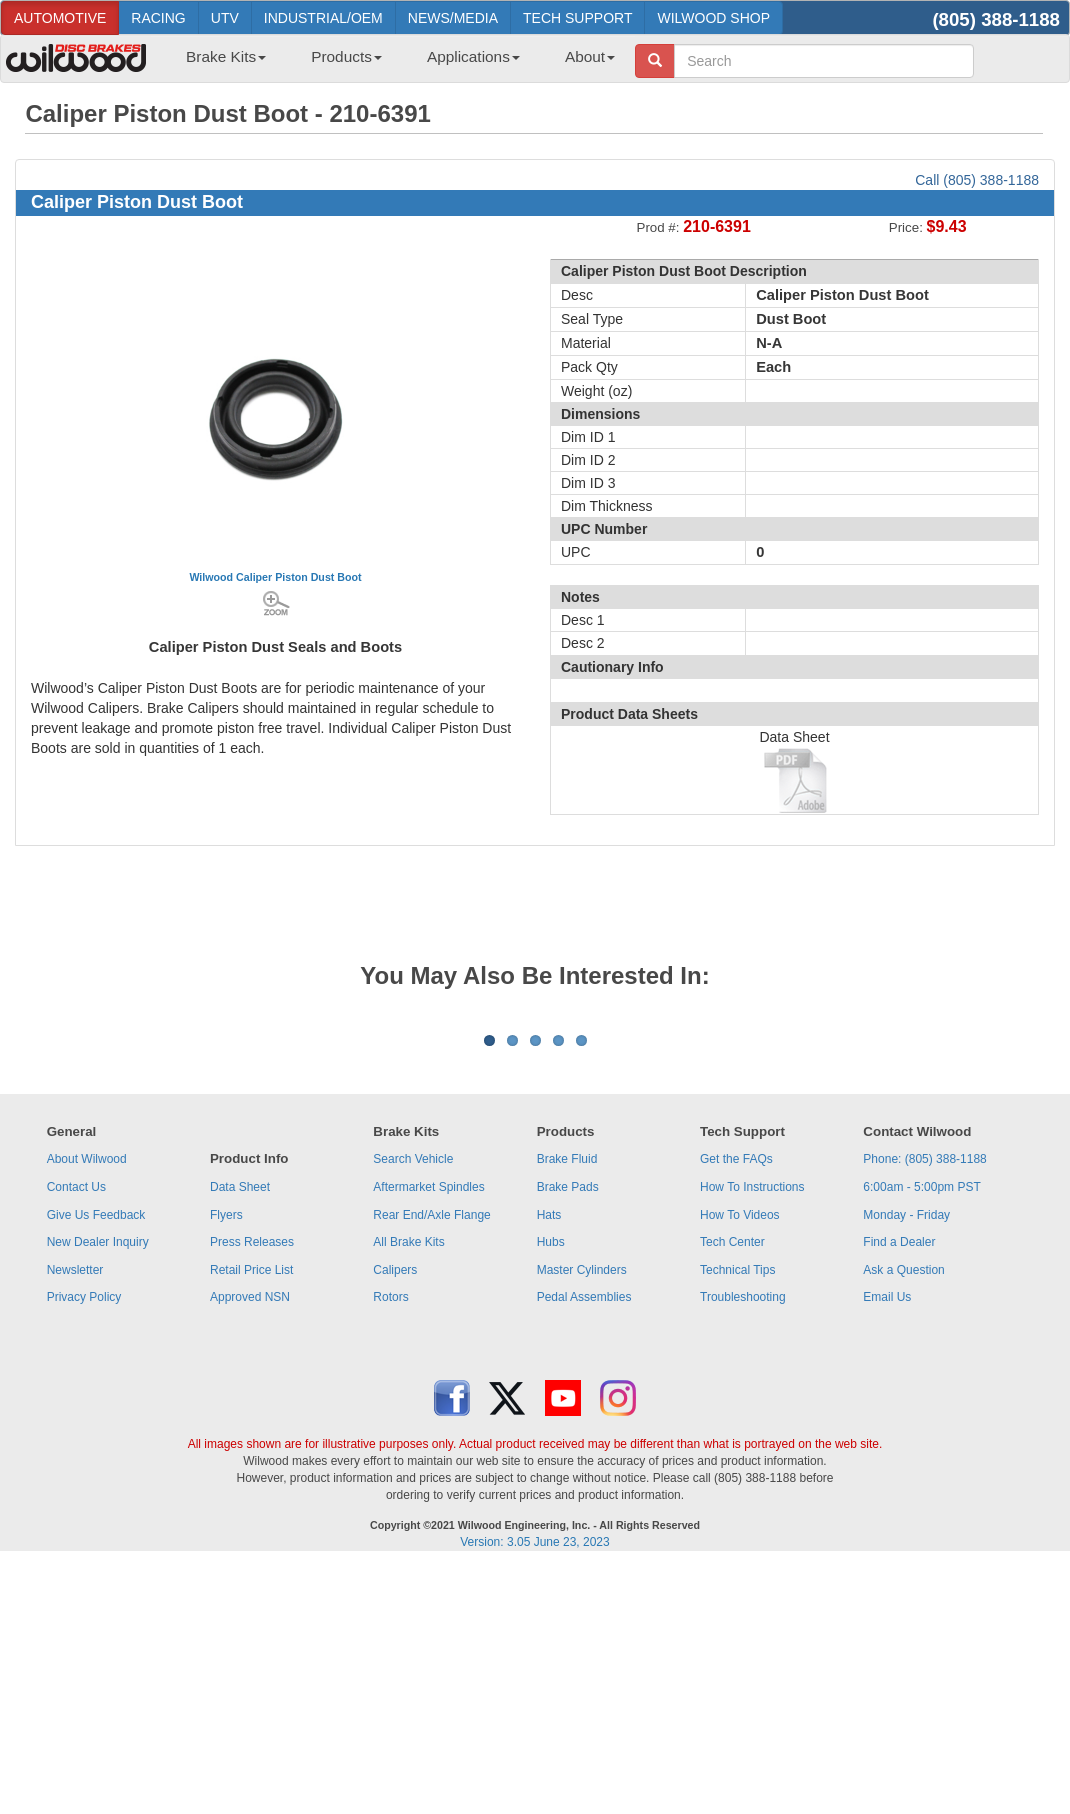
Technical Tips (737, 1518)
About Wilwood (87, 1407)
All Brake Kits (408, 1490)
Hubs (551, 1490)
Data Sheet (240, 1435)
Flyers (226, 1463)
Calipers (395, 1518)
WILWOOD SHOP (713, 18)
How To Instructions (752, 1435)
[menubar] (393, 63)
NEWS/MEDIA (453, 18)
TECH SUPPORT (577, 18)
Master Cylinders (582, 1518)
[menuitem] (218, 63)
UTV (225, 18)
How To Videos (740, 1463)
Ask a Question (903, 1518)
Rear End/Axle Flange (431, 1463)
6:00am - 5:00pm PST (921, 1435)
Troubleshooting (743, 1545)
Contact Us (76, 1435)
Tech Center (732, 1490)
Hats (549, 1463)
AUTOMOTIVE (60, 18)
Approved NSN (250, 1545)
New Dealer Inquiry (98, 1490)
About (590, 56)
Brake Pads (568, 1435)
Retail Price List (251, 1518)
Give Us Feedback (96, 1463)
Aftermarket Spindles (428, 1435)
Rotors (390, 1545)
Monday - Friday (906, 1463)
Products (346, 56)
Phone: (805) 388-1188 (924, 1407)
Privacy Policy (84, 1545)
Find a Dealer (899, 1490)
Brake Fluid (567, 1407)
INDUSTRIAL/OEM (323, 18)
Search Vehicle (413, 1407)
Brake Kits (226, 56)
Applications (473, 56)
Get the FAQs (736, 1407)
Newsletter (75, 1518)
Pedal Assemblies (584, 1545)
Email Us (887, 1545)
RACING (158, 18)
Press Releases (252, 1490)
